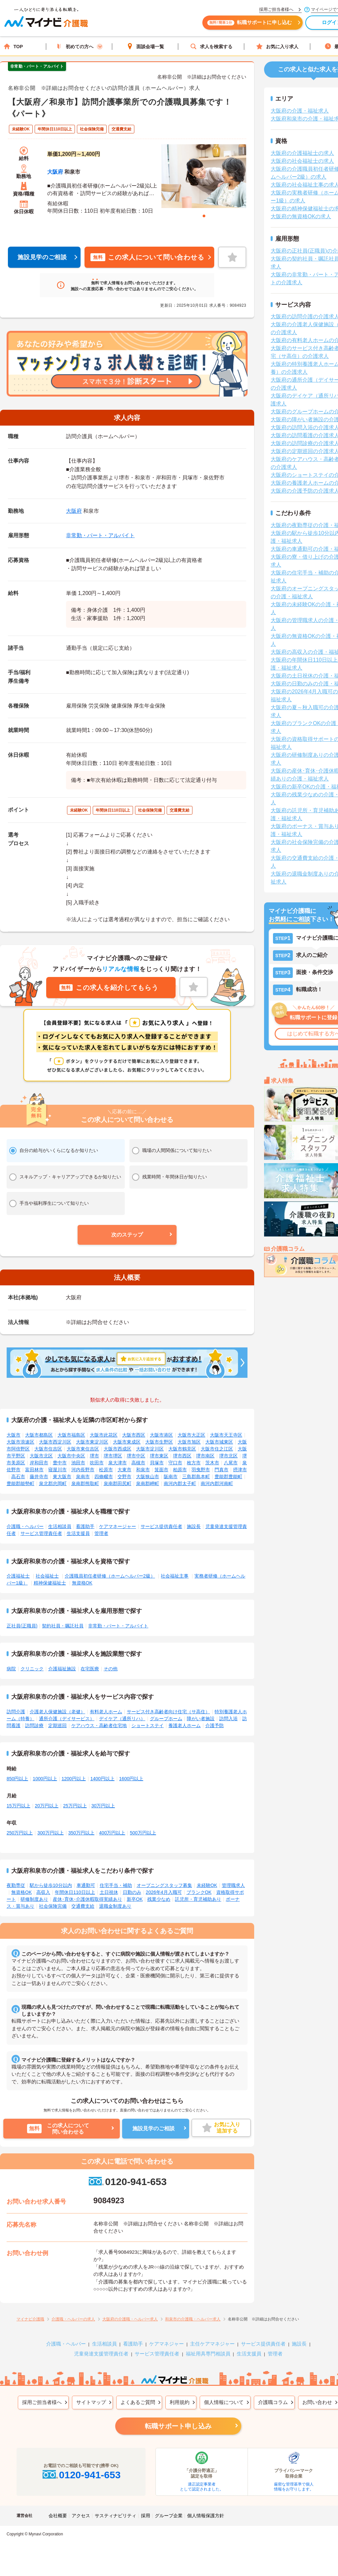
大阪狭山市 (147, 1476)
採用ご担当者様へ (42, 2402)
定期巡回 (57, 1725)
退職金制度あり (115, 1906)
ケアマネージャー (117, 1526)
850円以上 (17, 1778)
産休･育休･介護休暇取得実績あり (87, 1899)
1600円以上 (131, 1778)
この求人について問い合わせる (147, 257)
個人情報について (224, 2402)
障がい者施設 (201, 1718)
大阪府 (55, 172)
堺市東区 (159, 1455)
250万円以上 (20, 1832)
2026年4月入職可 (164, 1892)
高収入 (43, 1892)
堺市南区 (205, 1455)
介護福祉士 (18, 1576)
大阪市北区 (41, 1455)
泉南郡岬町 (147, 1483)
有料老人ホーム (106, 1711)
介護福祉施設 (62, 1668)
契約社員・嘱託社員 (63, 1625)
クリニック (32, 1668)
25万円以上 (75, 1805)
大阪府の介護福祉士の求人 (302, 153)
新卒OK (135, 1899)
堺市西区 (182, 1455)
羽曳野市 (200, 1469)
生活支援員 (78, 1533)
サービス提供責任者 (161, 1526)
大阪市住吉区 (48, 1448)
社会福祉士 (47, 1576)
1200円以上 (74, 1778)
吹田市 (97, 1462)
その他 (111, 1668)
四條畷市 (103, 1476)
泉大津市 (117, 1462)
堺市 (94, 1455)
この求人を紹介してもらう (108, 987)
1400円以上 (102, 1778)
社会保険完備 (53, 1906)
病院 (11, 1668)
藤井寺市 (39, 1476)
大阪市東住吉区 (83, 1448)
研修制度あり (34, 1899)
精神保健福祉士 (50, 1582)
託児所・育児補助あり (198, 1899)
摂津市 (240, 1469)
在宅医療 (90, 1668)
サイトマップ (91, 2402)
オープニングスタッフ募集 (164, 1885)
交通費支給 (82, 1906)
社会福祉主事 (174, 1576)
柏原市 (180, 1469)
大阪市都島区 (39, 1435)
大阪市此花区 (104, 1435)
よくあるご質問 (137, 2402)
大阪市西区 (133, 1435)
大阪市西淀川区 (55, 1442)
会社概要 (58, 2515)
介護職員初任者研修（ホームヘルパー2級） (110, 1576)
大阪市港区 (161, 1435)
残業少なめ (158, 1899)
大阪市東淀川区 (92, 1442)
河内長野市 (82, 1469)
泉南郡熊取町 (85, 1483)
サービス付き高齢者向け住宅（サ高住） (168, 1711)
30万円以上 (103, 1805)
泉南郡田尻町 (117, 1483)
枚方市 (194, 1462)
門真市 (221, 1469)
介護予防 (214, 1725)
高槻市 (138, 1462)
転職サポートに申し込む (254, 25)
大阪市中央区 (71, 1455)
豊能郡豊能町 (228, 1476)
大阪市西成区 (117, 1448)
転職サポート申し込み (178, 2426)
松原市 (106, 1469)
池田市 (78, 1462)
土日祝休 (109, 1892)
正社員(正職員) (22, 1625)
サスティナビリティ (115, 2515)
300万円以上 (50, 1832)
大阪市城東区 (219, 1442)
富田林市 (34, 1469)
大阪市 (13, 1435)
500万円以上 (143, 1832)
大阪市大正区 (191, 1435)
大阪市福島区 (71, 1435)
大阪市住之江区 (217, 1448)
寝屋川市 (57, 1469)
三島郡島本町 (196, 1476)
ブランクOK (199, 1892)
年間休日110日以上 (75, 1892)
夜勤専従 (16, 1885)
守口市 (175, 1462)
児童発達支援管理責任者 (101, 2353)
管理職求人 (233, 1885)
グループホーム (166, 1718)
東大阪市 (62, 1476)
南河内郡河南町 (217, 1483)
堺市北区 (228, 1455)
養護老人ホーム (184, 1725)
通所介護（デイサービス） (66, 1718)
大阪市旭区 (189, 1442)
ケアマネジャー (166, 2344)
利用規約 (179, 2402)
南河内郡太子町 (180, 1483)
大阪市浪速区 (20, 1442)
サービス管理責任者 (41, 1533)
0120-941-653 (127, 2181)
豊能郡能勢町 (20, 1483)
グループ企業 (169, 2515)
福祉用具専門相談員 (208, 2353)
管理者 (101, 1533)
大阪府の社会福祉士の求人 (302, 161)
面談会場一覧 (145, 46)
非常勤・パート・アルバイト (100, 535)
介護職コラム (273, 2402)
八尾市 (231, 1462)
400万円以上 (112, 1832)
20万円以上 (47, 1805)
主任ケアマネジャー (212, 2344)
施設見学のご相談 (42, 257)
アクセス (81, 2515)
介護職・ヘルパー (25, 1526)
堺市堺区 (113, 1455)
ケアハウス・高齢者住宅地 (99, 1725)
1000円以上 (45, 1778)
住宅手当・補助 (116, 1885)
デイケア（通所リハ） (122, 1718)
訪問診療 (34, 1725)
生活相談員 (59, 1526)
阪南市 (171, 1476)
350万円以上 (81, 1832)
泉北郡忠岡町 (53, 1483)
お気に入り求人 (277, 46)
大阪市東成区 (127, 1442)
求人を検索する (211, 46)
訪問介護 (16, 1711)
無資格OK (82, 1582)
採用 (145, 2515)
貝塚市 (157, 1462)
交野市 (124, 1476)
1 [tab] (204, 216)
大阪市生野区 (159, 1442)
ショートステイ (147, 1725)
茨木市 (212, 1462)
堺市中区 (136, 1455)
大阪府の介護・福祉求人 (300, 111)
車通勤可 (86, 1885)
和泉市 (143, 1469)
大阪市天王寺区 (226, 1435)
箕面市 (161, 1469)
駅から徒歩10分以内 (51, 1885)
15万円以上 (18, 1805)
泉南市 (83, 1476)
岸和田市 (39, 1462)
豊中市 (60, 1462)
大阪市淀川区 (150, 1448)
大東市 (124, 1469)
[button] (127, 1235)
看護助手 (85, 1526)
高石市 (18, 1476)
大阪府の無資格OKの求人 (301, 216)
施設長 (194, 1526)
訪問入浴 (228, 1718)
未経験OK (207, 1885)
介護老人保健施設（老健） (57, 1711)
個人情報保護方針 (205, 2515)
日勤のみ (132, 1892)
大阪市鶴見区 (182, 1448)
